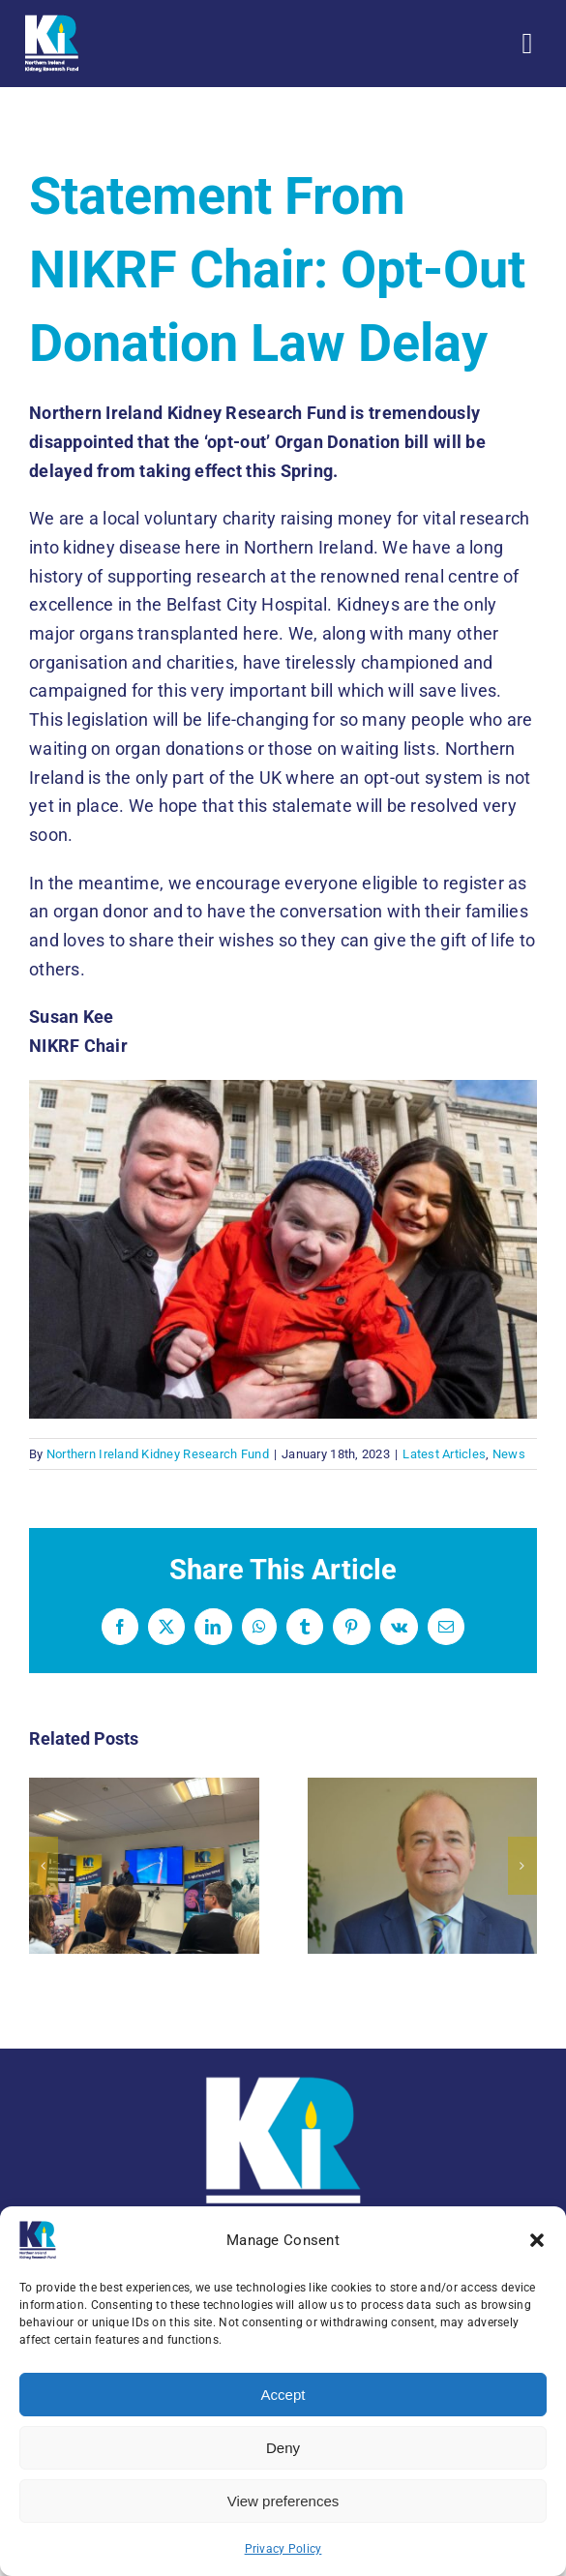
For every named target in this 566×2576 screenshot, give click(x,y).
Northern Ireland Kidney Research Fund (157, 1454)
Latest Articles (444, 1454)
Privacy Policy (283, 2549)
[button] (537, 2240)
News (508, 1454)
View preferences (283, 2501)
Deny (283, 2448)
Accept (283, 2394)
